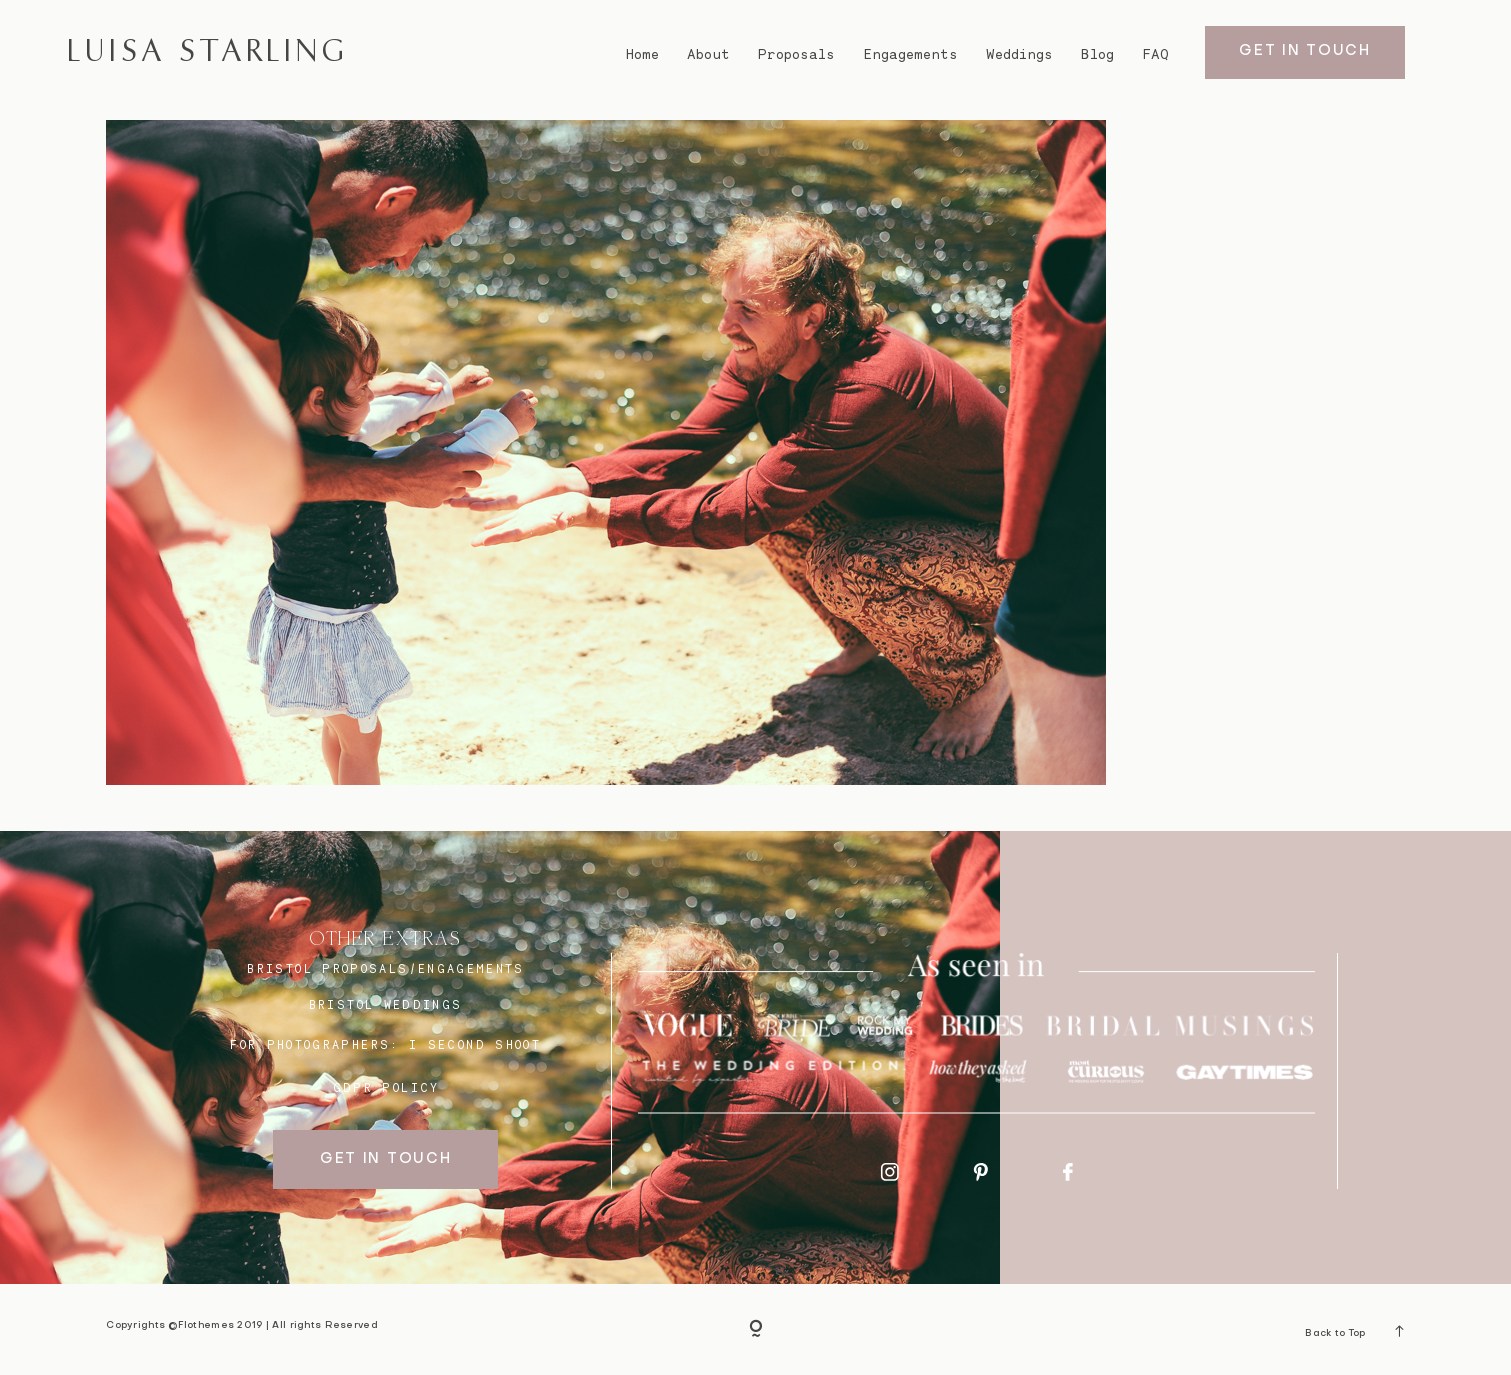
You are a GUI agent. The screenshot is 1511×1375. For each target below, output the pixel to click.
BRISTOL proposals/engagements (385, 969)
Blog (1097, 54)
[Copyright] (756, 1330)
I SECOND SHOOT (475, 1045)
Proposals (796, 54)
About (708, 54)
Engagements (911, 54)
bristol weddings (386, 1005)
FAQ (1156, 54)
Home (642, 54)
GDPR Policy (386, 1088)
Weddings (1019, 54)
